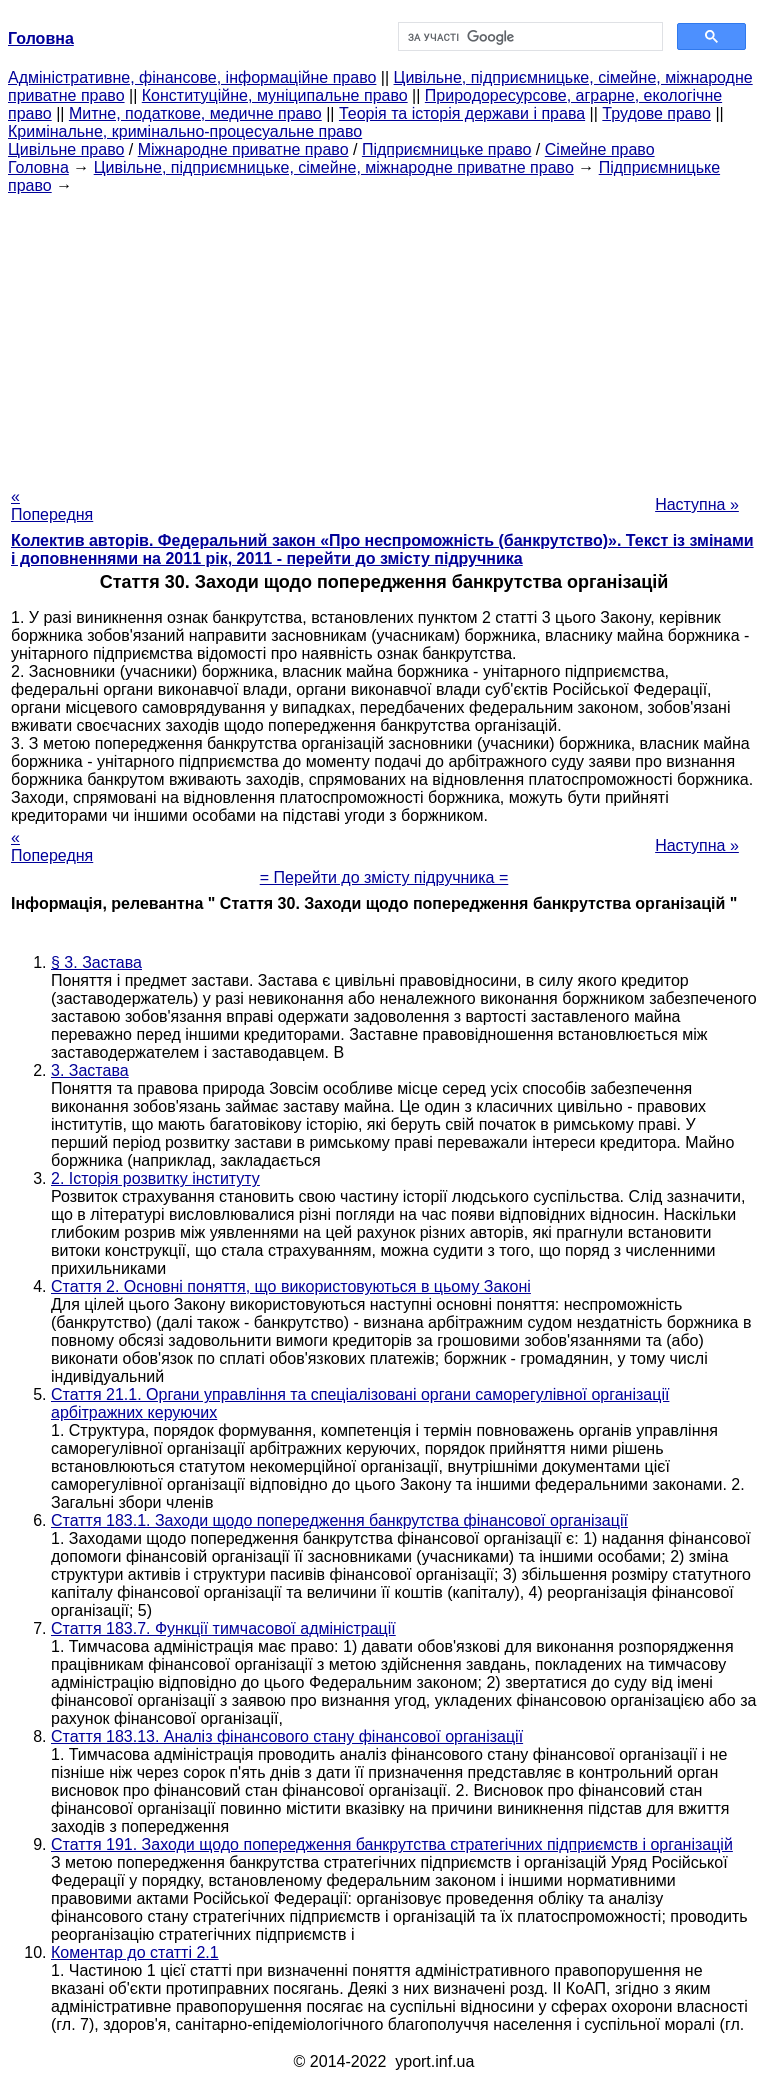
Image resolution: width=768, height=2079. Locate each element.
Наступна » (697, 504)
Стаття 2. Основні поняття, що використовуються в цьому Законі (291, 1286)
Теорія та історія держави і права (462, 113)
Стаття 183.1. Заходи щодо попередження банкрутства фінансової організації (339, 1520)
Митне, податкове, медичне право (195, 113)
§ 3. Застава (96, 962)
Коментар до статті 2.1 (135, 1952)
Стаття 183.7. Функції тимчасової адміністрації (223, 1628)
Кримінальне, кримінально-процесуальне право (185, 131)
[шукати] (528, 37)
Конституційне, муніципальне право (275, 95)
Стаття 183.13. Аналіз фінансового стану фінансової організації (287, 1736)
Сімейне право (600, 149)
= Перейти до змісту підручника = (384, 877)
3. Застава (90, 1070)
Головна (38, 167)
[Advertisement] (384, 335)
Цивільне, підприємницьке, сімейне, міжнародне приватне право (334, 167)
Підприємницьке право (447, 149)
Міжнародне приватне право (243, 149)
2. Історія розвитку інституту (155, 1178)
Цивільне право (66, 149)
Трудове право (656, 113)
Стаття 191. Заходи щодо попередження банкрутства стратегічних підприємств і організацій (392, 1844)
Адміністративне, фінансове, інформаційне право (192, 77)
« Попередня (52, 505)
